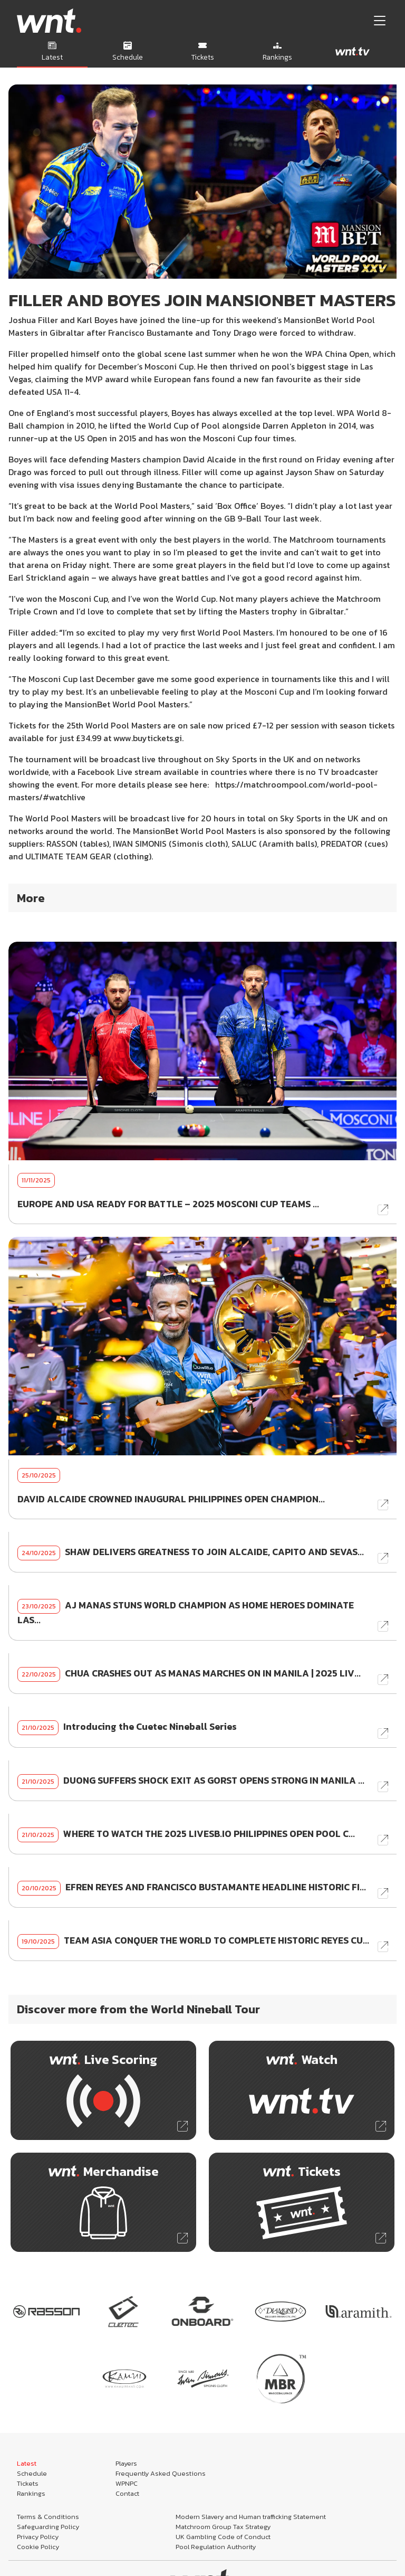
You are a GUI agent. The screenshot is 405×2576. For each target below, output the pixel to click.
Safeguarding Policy (48, 2527)
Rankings (31, 2493)
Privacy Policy (38, 2537)
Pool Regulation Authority (216, 2547)
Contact (127, 2493)
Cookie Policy (38, 2547)
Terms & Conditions (48, 2517)
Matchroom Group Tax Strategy (223, 2527)
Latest (26, 2463)
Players (126, 2463)
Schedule (32, 2473)
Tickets (27, 2483)
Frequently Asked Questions (160, 2473)
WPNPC (126, 2483)
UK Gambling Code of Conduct (223, 2537)
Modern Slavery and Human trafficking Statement (251, 2517)
